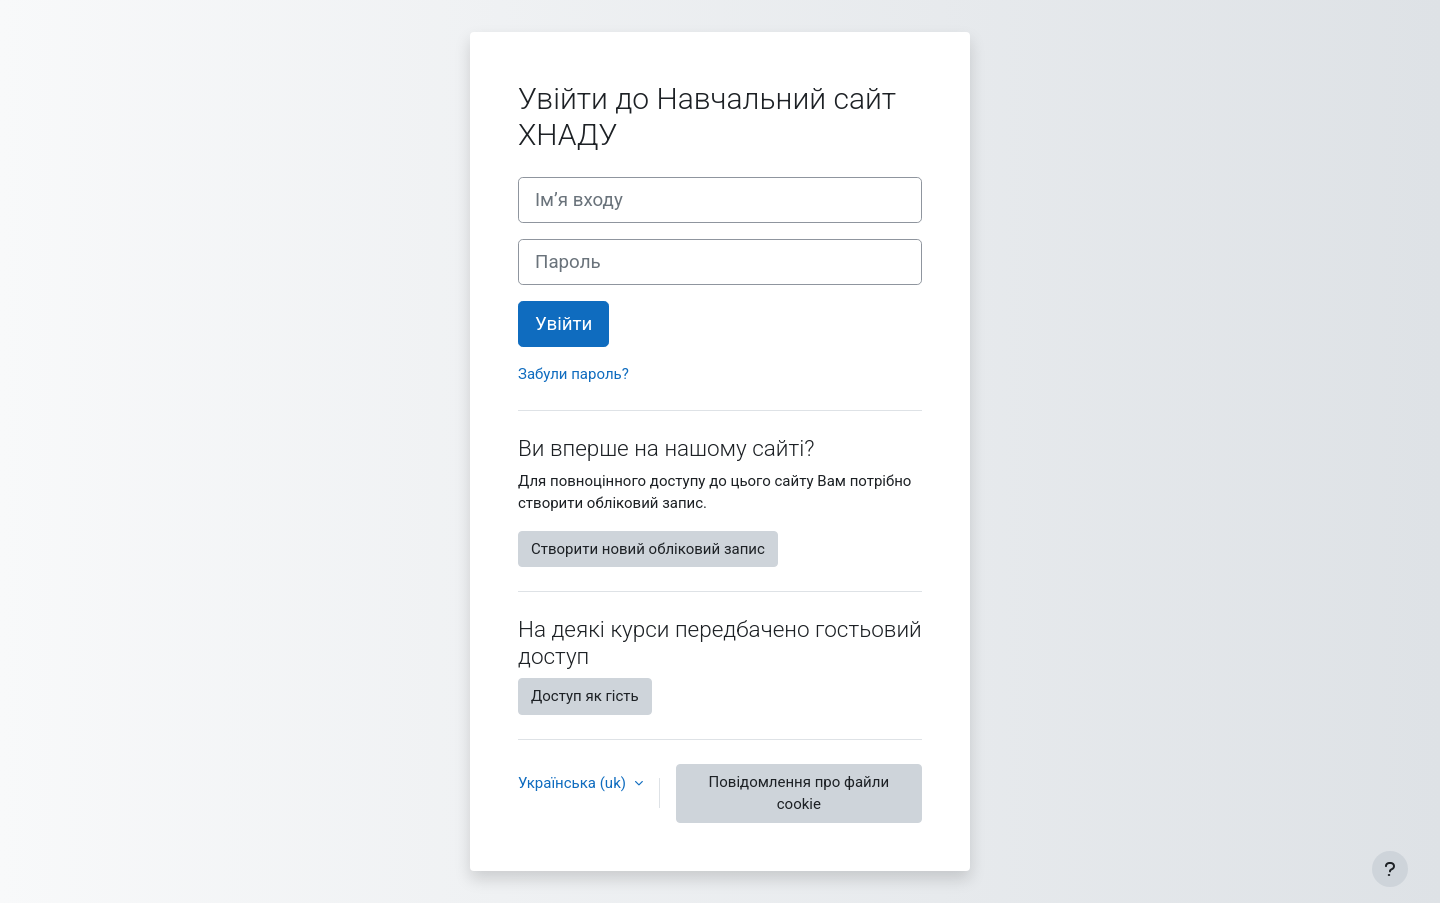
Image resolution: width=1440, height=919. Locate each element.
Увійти (563, 324)
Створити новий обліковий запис (648, 549)
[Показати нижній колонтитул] (1390, 869)
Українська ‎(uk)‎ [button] (574, 783)
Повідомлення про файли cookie (799, 793)
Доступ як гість (585, 696)
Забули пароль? (573, 374)
